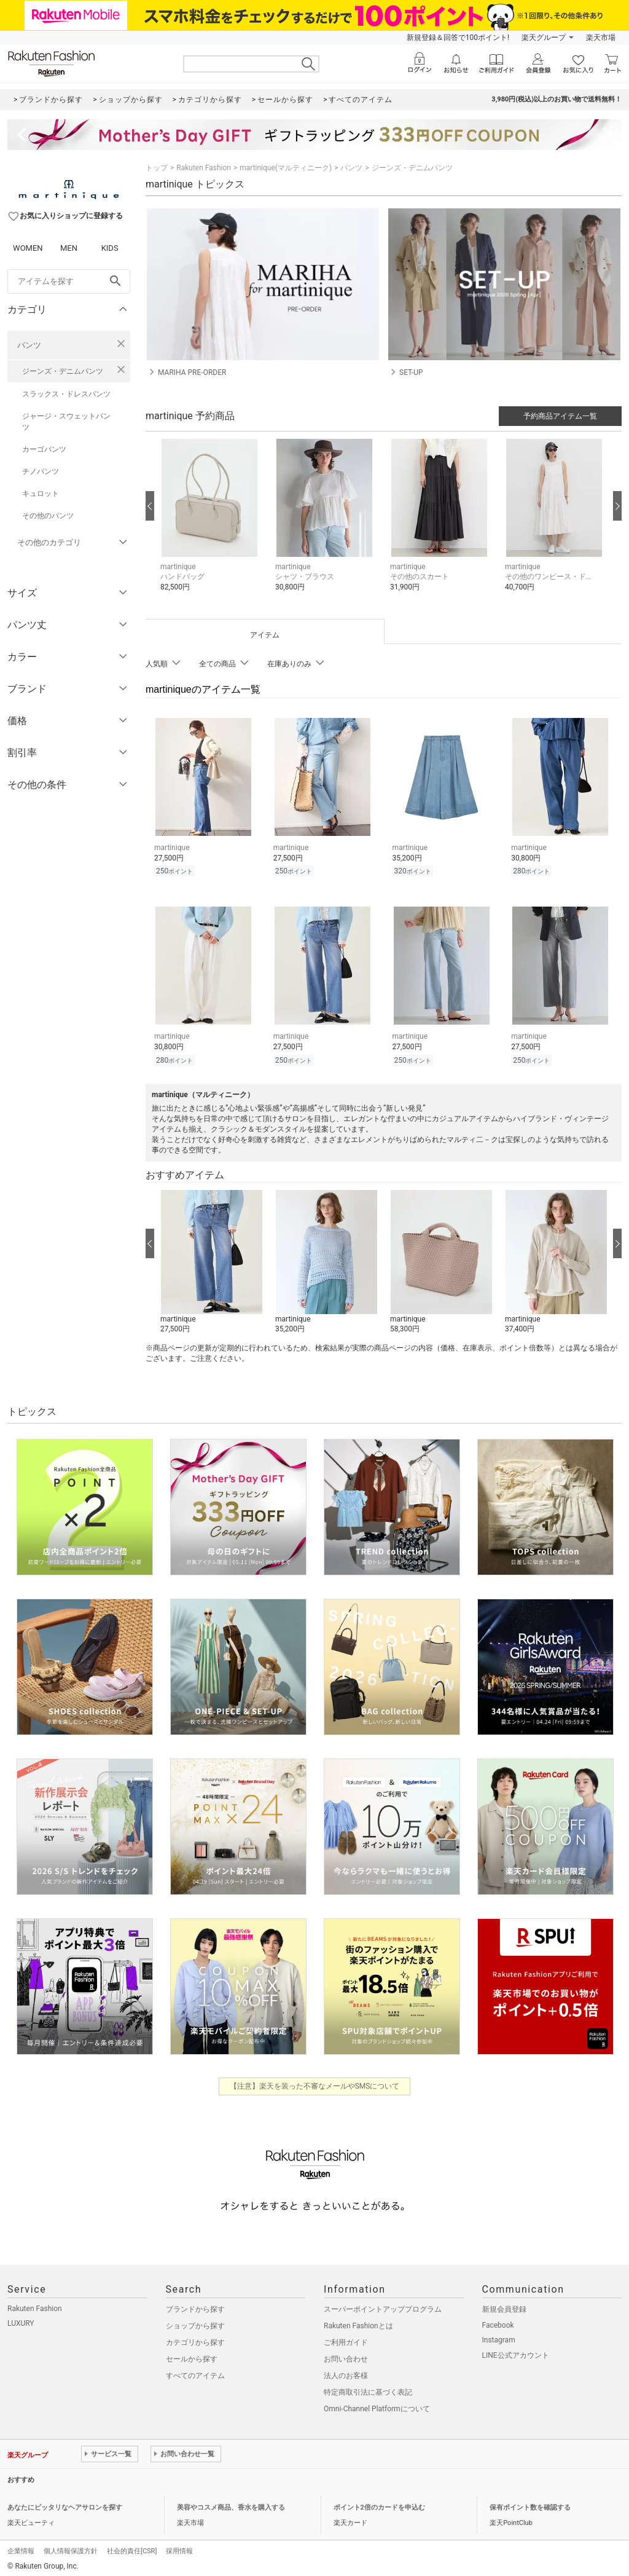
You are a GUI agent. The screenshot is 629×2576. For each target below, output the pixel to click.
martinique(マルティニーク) (286, 167)
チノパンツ (40, 471)
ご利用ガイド (346, 2338)
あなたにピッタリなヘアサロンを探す (64, 2504)
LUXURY (20, 2319)
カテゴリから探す (195, 2338)
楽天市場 (600, 37)
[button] (211, 524)
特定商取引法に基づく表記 (368, 2388)
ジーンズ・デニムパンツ (62, 371)
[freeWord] (68, 281)
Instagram (498, 2336)
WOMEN (28, 248)
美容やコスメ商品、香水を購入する (231, 2504)
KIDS (110, 248)
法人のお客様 (346, 2372)
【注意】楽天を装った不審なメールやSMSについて (315, 2082)
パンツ (29, 345)
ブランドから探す (195, 2305)
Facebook (498, 2321)
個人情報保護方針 (71, 2547)
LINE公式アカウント (515, 2351)
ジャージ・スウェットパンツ (66, 421)
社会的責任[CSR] (132, 2547)
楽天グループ (544, 37)
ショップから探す (195, 2322)
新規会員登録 (504, 2305)
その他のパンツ (48, 515)
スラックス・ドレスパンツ (66, 394)
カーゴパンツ (44, 449)
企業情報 (20, 2547)
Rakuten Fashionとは (358, 2322)
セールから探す (191, 2355)
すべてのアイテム (195, 2372)
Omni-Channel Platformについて (377, 2405)
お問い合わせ (346, 2355)
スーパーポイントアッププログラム (383, 2305)
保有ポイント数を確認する (530, 2504)
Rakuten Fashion (203, 167)
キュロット (40, 493)
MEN (68, 248)
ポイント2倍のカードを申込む (379, 2504)
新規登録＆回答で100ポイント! (458, 37)
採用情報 (179, 2547)
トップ (157, 167)
